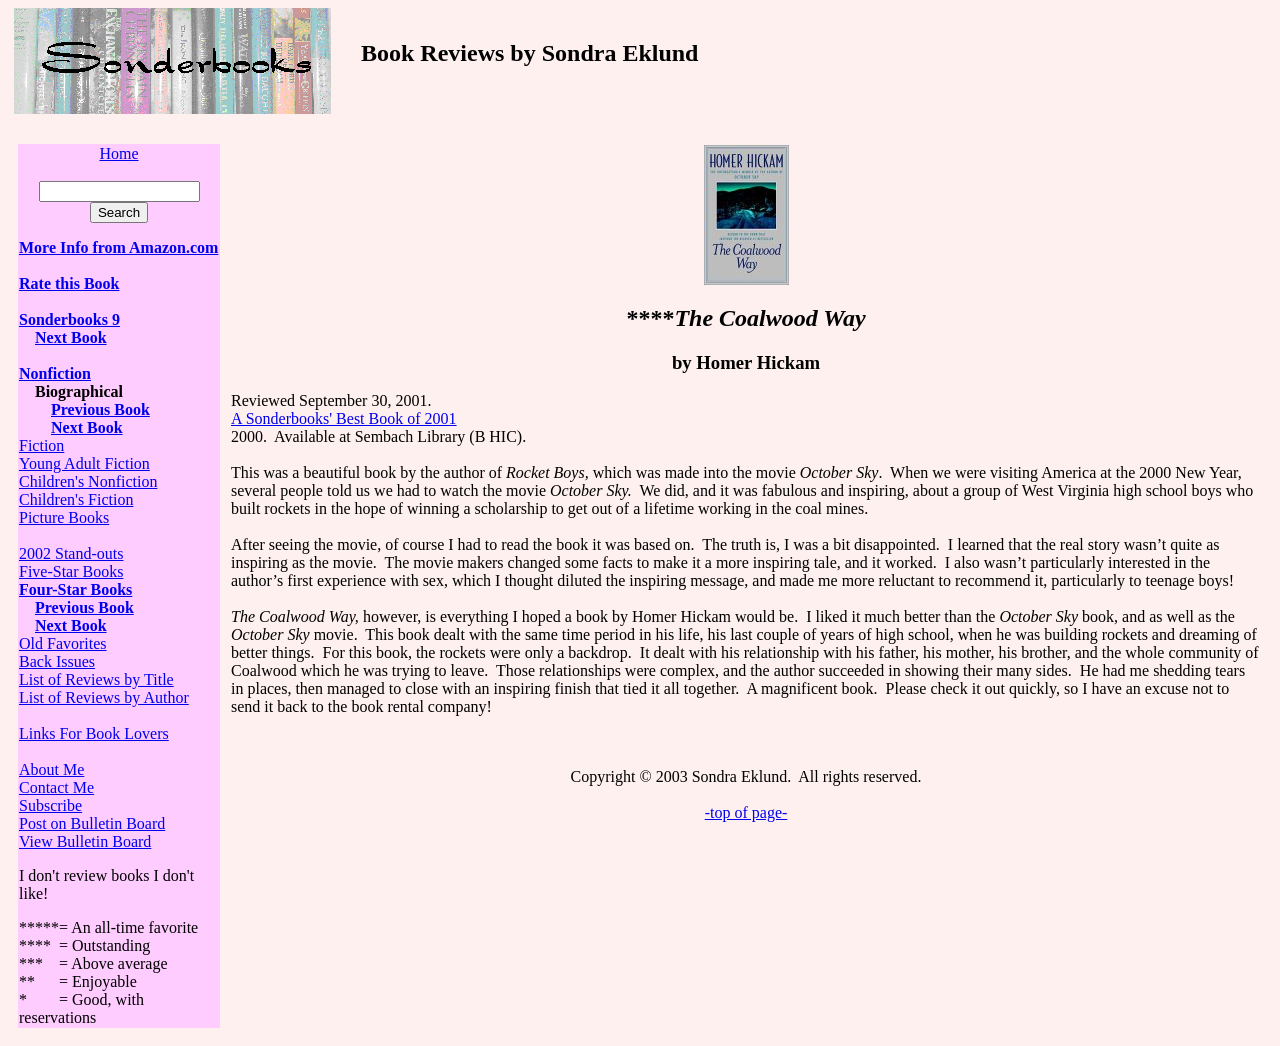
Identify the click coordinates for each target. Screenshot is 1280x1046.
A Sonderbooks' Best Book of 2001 (344, 418)
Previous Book (100, 409)
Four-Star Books (75, 589)
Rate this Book (69, 283)
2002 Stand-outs (71, 553)
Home (118, 153)
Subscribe (50, 805)
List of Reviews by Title (96, 679)
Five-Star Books (71, 571)
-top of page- (746, 812)
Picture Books (64, 517)
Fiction (41, 445)
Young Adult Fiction (84, 463)
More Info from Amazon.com (118, 247)
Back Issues (57, 661)
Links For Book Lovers (94, 733)
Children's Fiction (76, 499)
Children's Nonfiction (88, 481)
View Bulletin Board (85, 841)
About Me (51, 769)
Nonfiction (55, 373)
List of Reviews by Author (104, 697)
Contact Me (56, 787)
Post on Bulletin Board (92, 823)
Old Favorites (63, 643)
